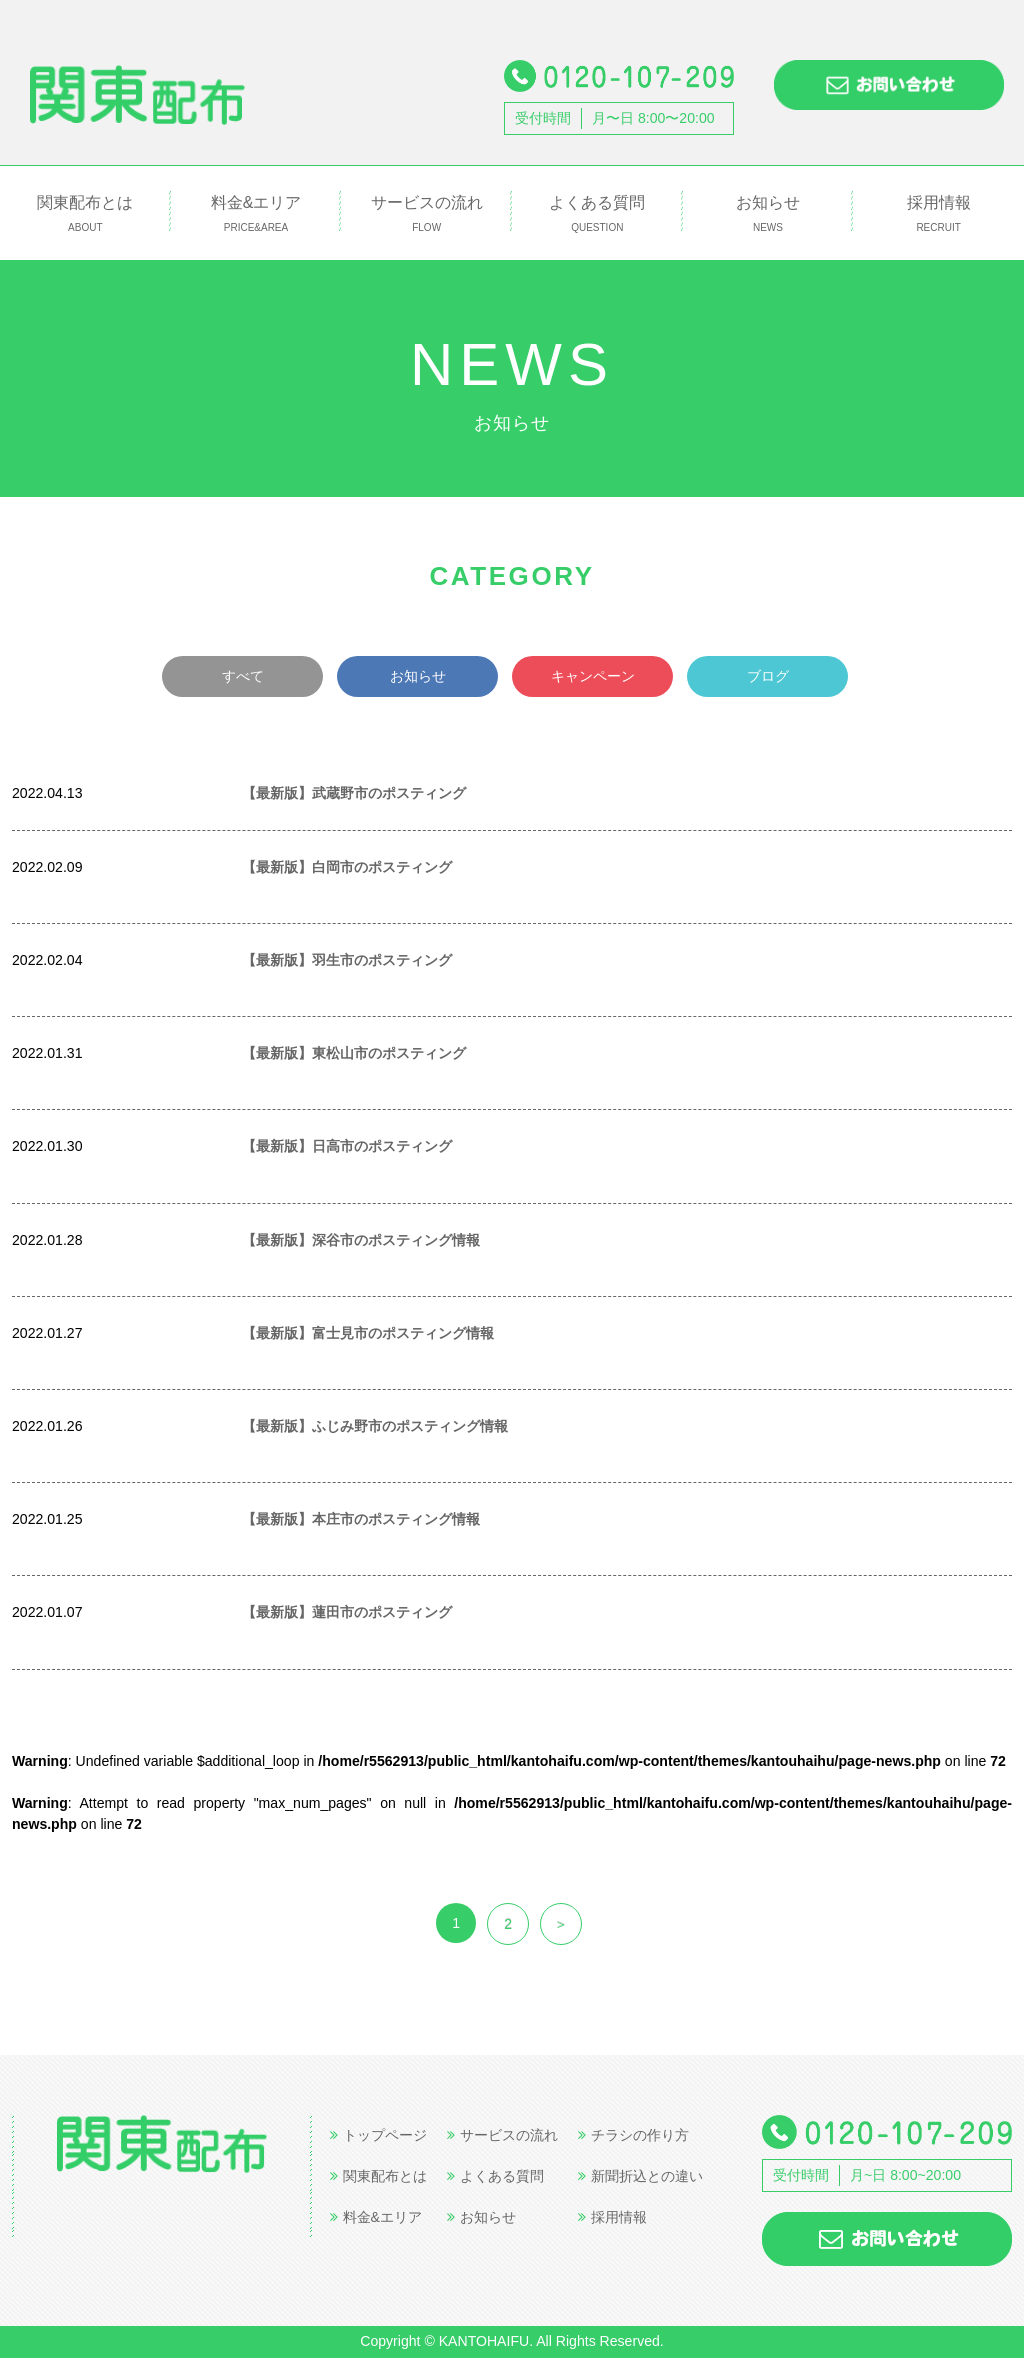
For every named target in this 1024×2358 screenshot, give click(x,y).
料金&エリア (256, 214)
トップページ (378, 2135)
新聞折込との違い (640, 2176)
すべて (243, 676)
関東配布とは (85, 214)
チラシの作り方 (633, 2135)
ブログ (768, 676)
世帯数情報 (162, 792)
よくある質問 (597, 214)
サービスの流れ (426, 214)
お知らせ (768, 214)
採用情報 (938, 214)
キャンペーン (593, 676)
